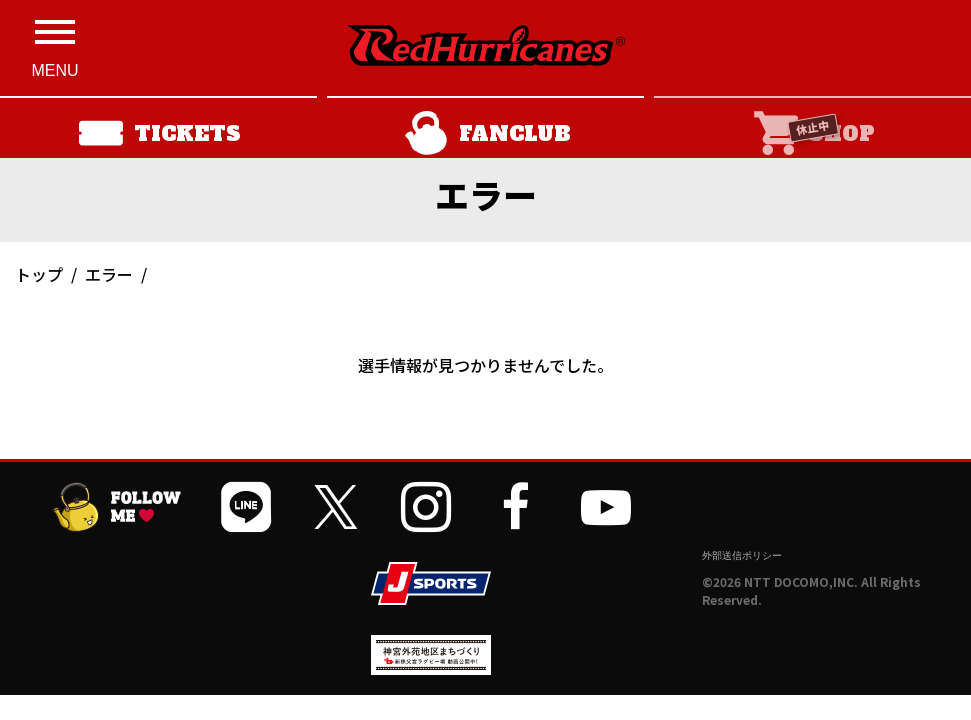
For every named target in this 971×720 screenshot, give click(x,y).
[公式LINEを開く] (246, 507)
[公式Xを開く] (336, 507)
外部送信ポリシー (742, 555)
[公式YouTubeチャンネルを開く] (606, 507)
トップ (39, 274)
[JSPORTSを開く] (431, 583)
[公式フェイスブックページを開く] (516, 507)
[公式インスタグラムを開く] (426, 507)
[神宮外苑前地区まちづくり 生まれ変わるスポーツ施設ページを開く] (431, 667)
